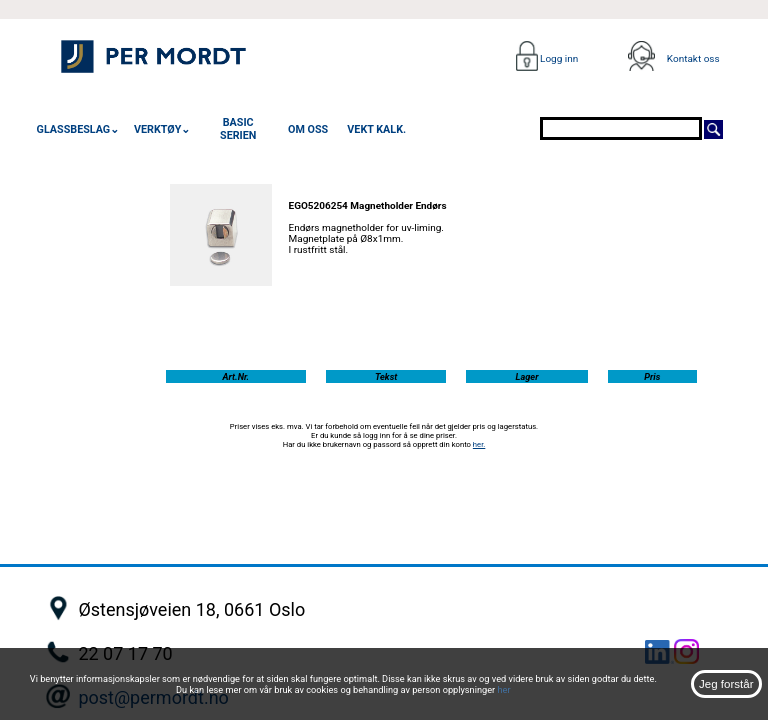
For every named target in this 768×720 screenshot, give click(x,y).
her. (479, 444)
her (503, 689)
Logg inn (558, 58)
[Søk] (713, 128)
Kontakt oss (693, 58)
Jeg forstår (726, 684)
